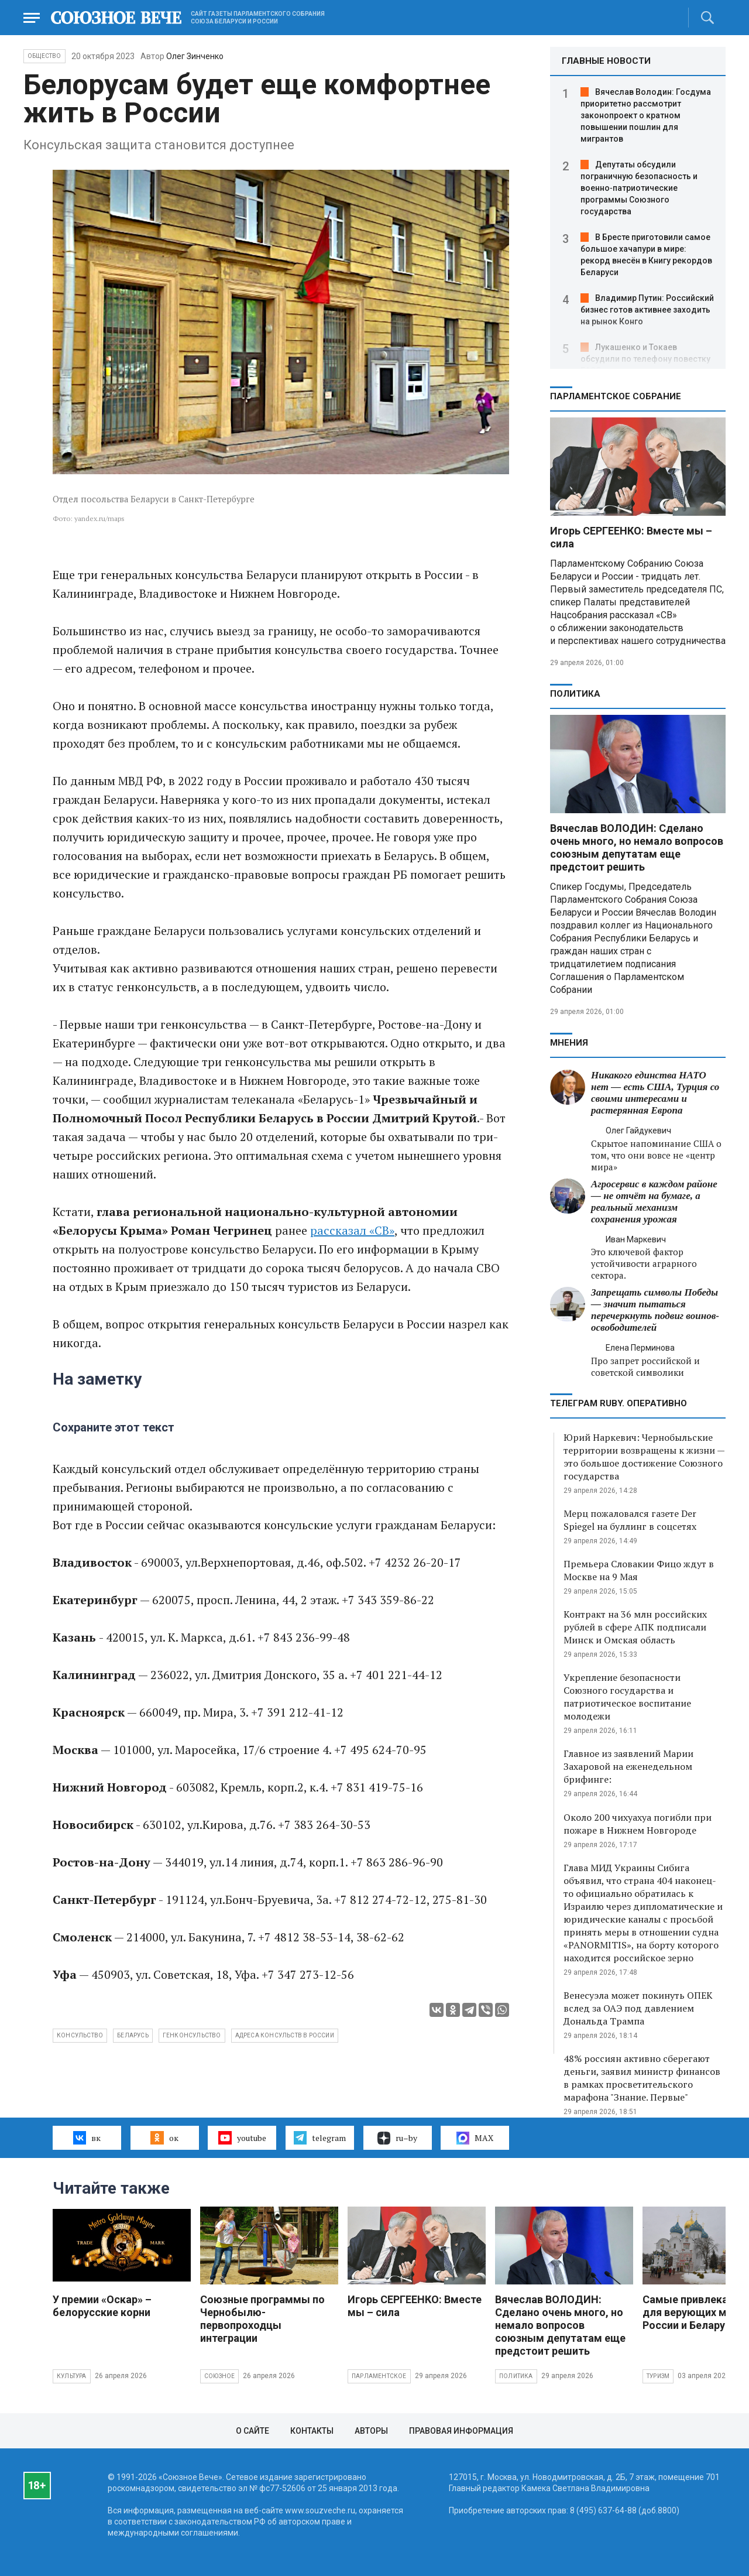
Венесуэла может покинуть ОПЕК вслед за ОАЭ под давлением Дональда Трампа (638, 2008)
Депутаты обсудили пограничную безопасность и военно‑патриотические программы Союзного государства (639, 188)
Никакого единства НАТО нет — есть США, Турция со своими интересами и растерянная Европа (655, 1093)
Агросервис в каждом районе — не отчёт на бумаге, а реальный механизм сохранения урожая (654, 1202)
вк (87, 2137)
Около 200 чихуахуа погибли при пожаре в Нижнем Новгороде (638, 1824)
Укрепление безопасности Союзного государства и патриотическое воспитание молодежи (627, 1696)
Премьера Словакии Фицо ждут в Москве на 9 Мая (639, 1570)
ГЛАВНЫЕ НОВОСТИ (606, 61)
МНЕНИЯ (569, 1042)
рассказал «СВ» (352, 1230)
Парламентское (379, 2376)
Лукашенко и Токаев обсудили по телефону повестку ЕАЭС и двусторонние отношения (646, 358)
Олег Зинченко (195, 56)
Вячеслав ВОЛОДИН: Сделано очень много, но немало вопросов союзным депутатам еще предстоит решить (636, 847)
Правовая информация (461, 2430)
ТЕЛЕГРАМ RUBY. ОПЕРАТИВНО (618, 1403)
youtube (242, 2137)
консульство (80, 2035)
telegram (320, 2137)
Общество (44, 56)
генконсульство (192, 2035)
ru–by (397, 2138)
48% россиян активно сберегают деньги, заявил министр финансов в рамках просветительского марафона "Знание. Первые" (642, 2078)
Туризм (658, 2376)
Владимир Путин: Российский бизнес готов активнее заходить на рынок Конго (647, 309)
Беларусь (133, 2035)
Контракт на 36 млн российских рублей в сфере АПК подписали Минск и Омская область (635, 1627)
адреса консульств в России (284, 2035)
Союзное (219, 2376)
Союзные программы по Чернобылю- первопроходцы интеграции (262, 2318)
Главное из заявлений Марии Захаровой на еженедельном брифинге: (628, 1766)
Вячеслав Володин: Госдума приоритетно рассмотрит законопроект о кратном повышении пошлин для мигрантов (645, 115)
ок (164, 2137)
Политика (575, 693)
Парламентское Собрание (615, 396)
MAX (474, 2138)
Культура (72, 2376)
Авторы (371, 2430)
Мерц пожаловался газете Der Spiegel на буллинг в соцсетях (630, 1520)
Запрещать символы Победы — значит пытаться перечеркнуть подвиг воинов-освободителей (655, 1310)
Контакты (312, 2430)
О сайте (252, 2430)
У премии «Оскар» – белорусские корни (102, 2305)
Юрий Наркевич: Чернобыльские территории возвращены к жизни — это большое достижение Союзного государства (644, 1456)
